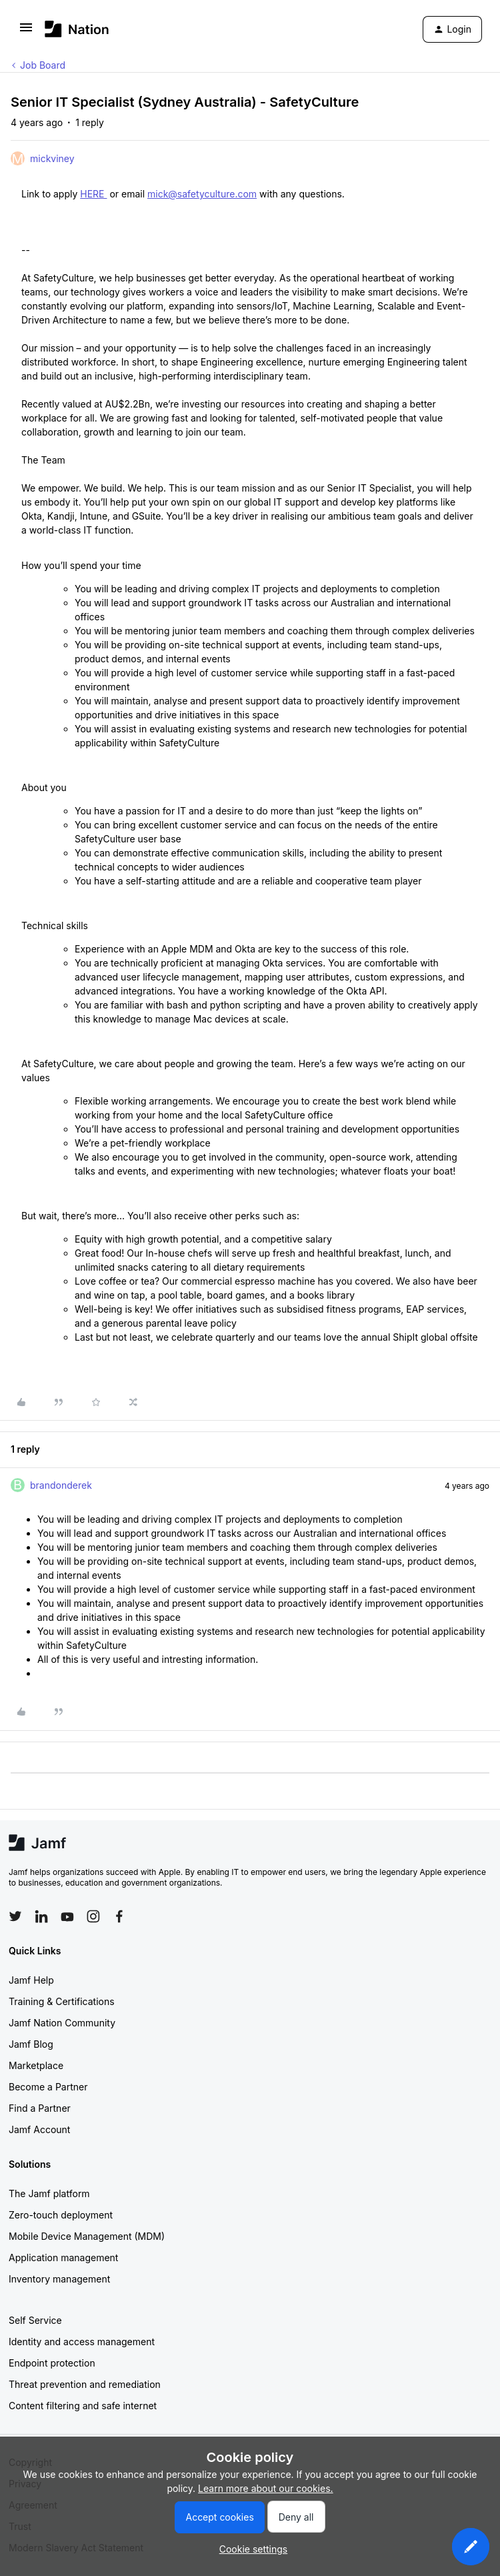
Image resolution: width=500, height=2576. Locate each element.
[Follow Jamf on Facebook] (119, 1916)
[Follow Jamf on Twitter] (15, 1916)
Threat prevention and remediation (85, 2384)
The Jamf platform (49, 2193)
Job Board (42, 65)
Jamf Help (31, 1980)
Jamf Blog (31, 2044)
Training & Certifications (62, 2001)
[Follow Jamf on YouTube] (67, 1916)
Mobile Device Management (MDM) (87, 2236)
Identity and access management (82, 2341)
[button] (26, 31)
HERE (93, 193)
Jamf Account (39, 2129)
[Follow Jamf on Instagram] (93, 1916)
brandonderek (61, 1485)
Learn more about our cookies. (265, 2488)
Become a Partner (48, 2086)
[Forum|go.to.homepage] (77, 29)
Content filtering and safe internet (83, 2405)
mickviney (52, 158)
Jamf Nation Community (62, 2022)
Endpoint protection (52, 2363)
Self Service (35, 2320)
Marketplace (36, 2065)
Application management (63, 2257)
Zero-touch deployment (61, 2214)
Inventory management (59, 2279)
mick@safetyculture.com (202, 193)
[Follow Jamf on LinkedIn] (41, 1916)
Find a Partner (40, 2108)
